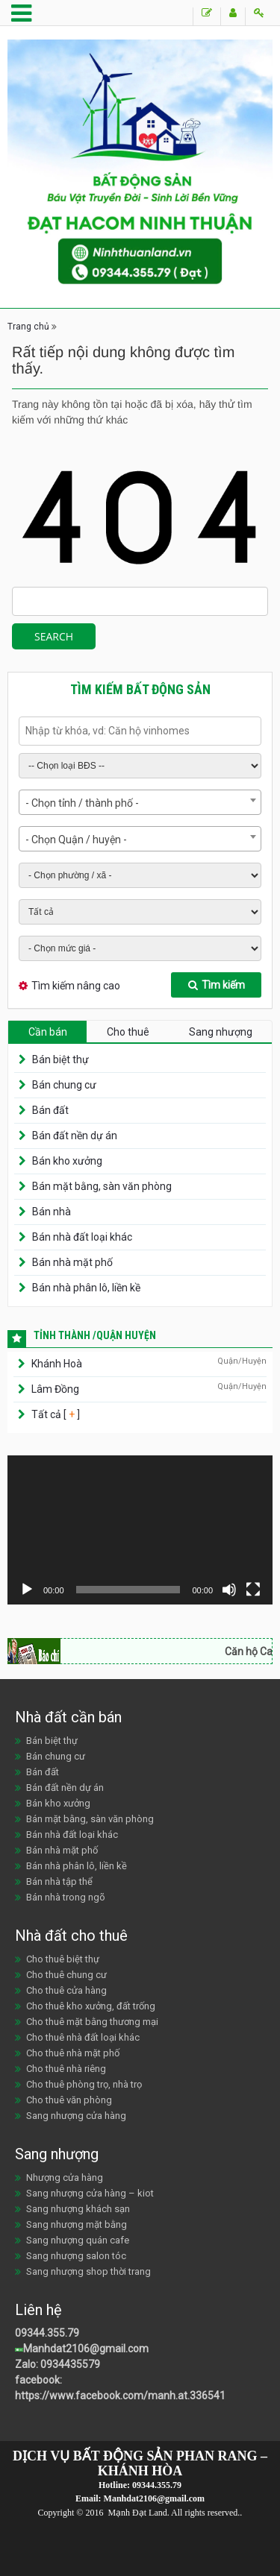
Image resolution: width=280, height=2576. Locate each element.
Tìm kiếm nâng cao (75, 986)
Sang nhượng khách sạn (78, 2208)
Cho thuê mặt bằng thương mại (92, 2021)
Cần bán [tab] (47, 1032)
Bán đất (50, 1110)
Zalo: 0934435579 (57, 2364)
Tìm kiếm (216, 985)
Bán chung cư (64, 1085)
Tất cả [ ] (54, 1414)
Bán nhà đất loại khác (82, 1237)
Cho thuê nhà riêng (66, 2068)
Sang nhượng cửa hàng (76, 2115)
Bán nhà (51, 1212)
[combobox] (140, 802)
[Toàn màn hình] (253, 1589)
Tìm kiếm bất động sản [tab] (140, 689)
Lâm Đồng (55, 1389)
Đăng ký (233, 12)
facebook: (39, 2380)
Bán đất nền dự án (74, 1135)
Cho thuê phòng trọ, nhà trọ (84, 2084)
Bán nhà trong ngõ (65, 1897)
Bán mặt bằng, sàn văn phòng (102, 1186)
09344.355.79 (47, 2333)
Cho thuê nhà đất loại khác (83, 2037)
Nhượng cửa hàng (64, 2177)
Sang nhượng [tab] (220, 1032)
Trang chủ (28, 326)
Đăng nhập (259, 12)
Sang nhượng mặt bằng (76, 2224)
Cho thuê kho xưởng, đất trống (90, 2006)
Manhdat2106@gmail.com (86, 2349)
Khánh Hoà (56, 1364)
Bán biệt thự (60, 1059)
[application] (140, 1530)
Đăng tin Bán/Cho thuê (207, 12)
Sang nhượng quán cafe (77, 2240)
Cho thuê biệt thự (62, 1959)
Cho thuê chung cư (66, 1974)
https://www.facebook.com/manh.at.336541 (120, 2396)
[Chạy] (26, 1589)
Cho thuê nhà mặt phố (72, 2053)
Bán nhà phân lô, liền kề (86, 1288)
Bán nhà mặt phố (72, 1262)
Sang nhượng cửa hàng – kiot (90, 2193)
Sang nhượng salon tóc (76, 2255)
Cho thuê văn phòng (69, 2100)
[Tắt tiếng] (229, 1589)
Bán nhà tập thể (59, 1881)
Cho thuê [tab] (128, 1032)
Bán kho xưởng (67, 1161)
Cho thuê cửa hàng (66, 1990)
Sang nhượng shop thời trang (88, 2271)
